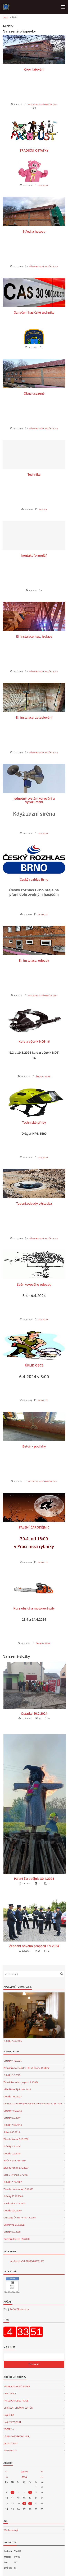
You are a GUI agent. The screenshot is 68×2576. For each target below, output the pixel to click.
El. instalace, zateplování (34, 717)
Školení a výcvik (43, 1076)
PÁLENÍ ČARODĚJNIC (34, 1527)
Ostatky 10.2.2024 (34, 1713)
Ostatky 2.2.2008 (11, 2153)
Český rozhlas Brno (34, 879)
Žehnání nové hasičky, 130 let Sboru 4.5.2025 (26, 2067)
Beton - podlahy (34, 1446)
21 (30, 2503)
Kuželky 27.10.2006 (13, 2196)
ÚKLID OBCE (34, 1365)
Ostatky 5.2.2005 (11, 2231)
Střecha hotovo (34, 231)
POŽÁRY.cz (8, 2429)
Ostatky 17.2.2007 (12, 2181)
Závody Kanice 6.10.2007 (15, 2167)
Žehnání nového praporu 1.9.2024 (34, 1946)
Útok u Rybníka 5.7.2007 (15, 2174)
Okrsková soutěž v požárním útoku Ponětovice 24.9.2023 (32, 2103)
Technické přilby (34, 1122)
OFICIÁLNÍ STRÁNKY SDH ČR (18, 2407)
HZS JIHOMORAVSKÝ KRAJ (16, 2436)
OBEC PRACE (9, 2393)
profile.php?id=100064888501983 (27, 2261)
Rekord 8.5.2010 (11, 2132)
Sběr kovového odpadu (34, 1284)
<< (6, 2471)
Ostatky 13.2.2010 (12, 2124)
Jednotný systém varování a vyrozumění (34, 800)
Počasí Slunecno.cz (19, 2309)
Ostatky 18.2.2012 (12, 2110)
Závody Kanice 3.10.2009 (15, 2139)
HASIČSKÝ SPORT (12, 2422)
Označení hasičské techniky (34, 312)
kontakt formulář (34, 555)
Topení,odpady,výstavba (34, 1203)
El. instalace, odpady (34, 960)
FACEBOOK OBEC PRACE (15, 2400)
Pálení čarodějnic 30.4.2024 (34, 1878)
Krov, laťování (34, 69)
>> (42, 2471)
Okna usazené (34, 393)
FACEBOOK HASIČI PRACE (16, 2386)
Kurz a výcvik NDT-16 (34, 1041)
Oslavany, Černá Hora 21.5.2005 (19, 2217)
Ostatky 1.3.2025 (11, 2075)
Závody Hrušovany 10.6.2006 (18, 2189)
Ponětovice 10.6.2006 (14, 2203)
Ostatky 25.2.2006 (12, 2210)
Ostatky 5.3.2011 (11, 2117)
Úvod (5, 17)
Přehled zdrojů (11, 2530)
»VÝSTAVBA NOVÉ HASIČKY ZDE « (42, 104)
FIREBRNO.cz (10, 2450)
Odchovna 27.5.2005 (13, 2224)
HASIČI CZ (8, 2414)
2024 (24, 2477)
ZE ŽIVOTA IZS (10, 2443)
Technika (34, 474)
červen (24, 2471)
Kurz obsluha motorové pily (34, 1608)
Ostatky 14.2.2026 (12, 2041)
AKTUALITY (43, 185)
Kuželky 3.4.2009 (11, 2146)
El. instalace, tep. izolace (34, 636)
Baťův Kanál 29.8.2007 (14, 2160)
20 (24, 2503)
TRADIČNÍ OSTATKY (34, 150)
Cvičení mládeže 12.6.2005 (16, 2239)
